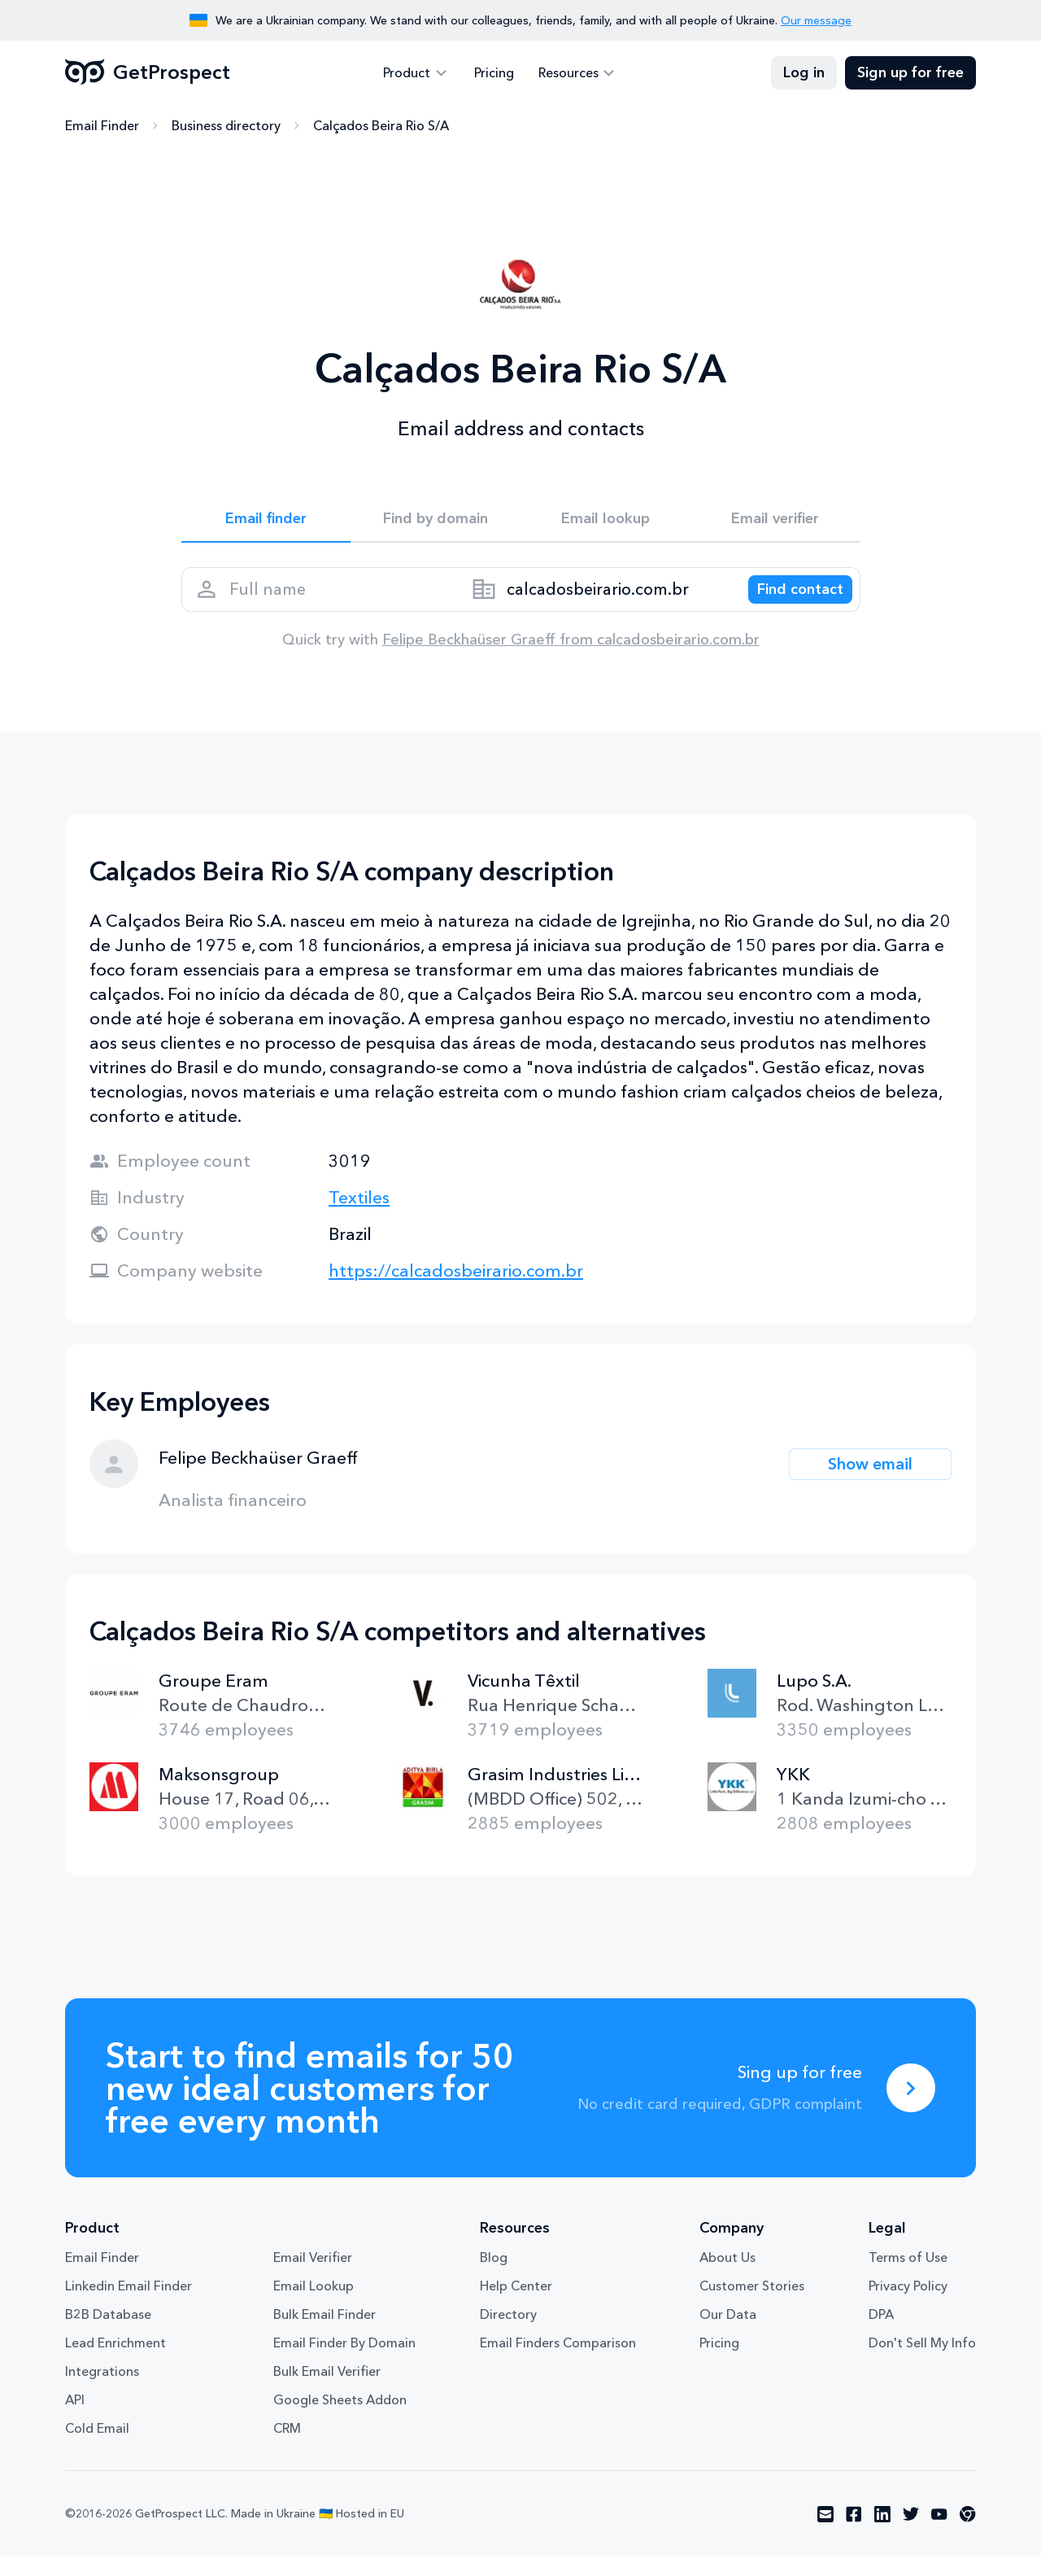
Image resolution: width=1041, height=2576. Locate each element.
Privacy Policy (908, 2305)
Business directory (226, 126)
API (75, 2419)
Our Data (727, 2333)
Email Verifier (312, 2276)
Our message (816, 20)
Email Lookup (313, 2305)
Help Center (516, 2305)
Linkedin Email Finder (128, 2305)
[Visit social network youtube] (939, 2534)
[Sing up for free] (910, 2107)
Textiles (359, 1217)
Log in (804, 73)
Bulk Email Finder (324, 2333)
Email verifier (775, 521)
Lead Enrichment (115, 2362)
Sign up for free (910, 73)
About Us (727, 2276)
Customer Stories (751, 2305)
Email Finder (102, 126)
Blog (493, 2276)
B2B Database (108, 2333)
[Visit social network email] (825, 2534)
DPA (881, 2333)
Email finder (265, 521)
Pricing (494, 73)
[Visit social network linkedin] (882, 2534)
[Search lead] (788, 602)
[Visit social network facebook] (854, 2534)
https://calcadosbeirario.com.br (456, 1290)
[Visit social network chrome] (968, 2534)
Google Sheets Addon (340, 2419)
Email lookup (605, 521)
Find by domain (436, 521)
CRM (287, 2447)
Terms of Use (908, 2276)
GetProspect (147, 73)
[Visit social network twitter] (911, 2534)
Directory (508, 2333)
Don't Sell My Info (922, 2362)
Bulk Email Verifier (327, 2390)
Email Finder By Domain (344, 2362)
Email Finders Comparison (558, 2362)
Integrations (102, 2390)
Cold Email (97, 2447)
